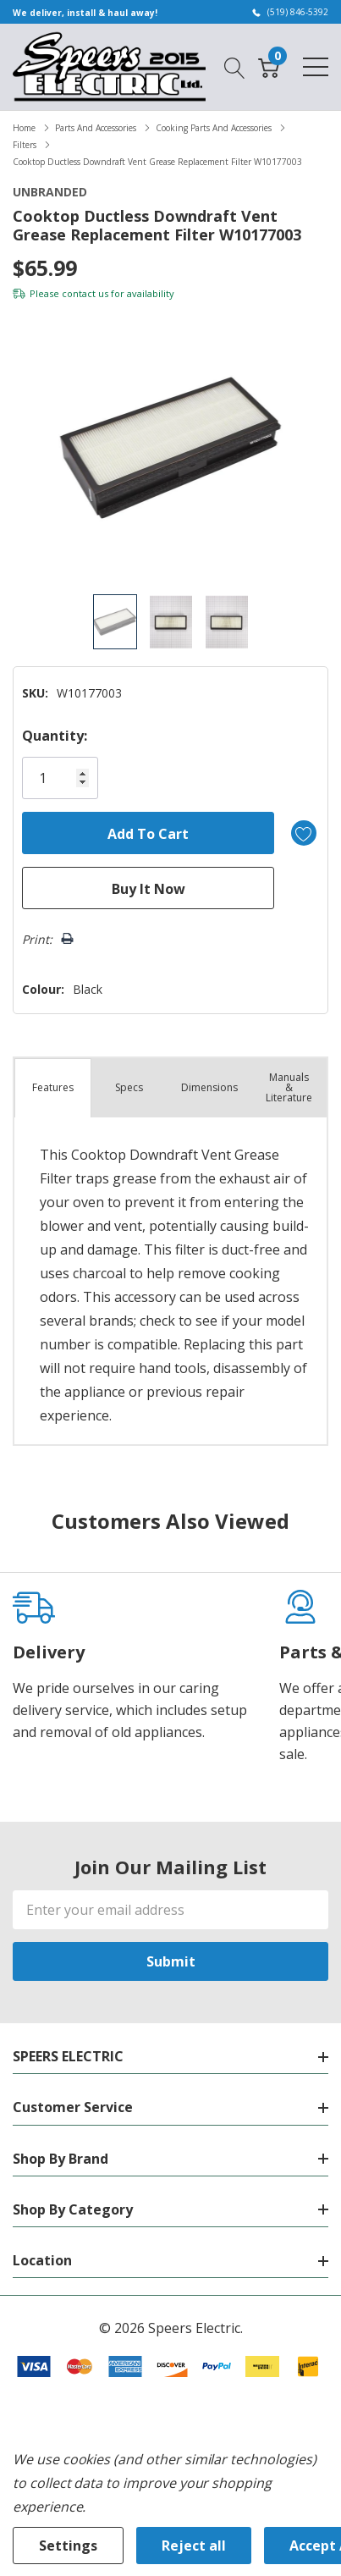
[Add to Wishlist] (303, 833)
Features (53, 1087)
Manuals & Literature (289, 1087)
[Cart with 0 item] (268, 66)
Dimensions (209, 1087)
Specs (129, 1087)
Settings (68, 2545)
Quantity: (54, 735)
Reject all (194, 2545)
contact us (85, 293)
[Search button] (234, 66)
